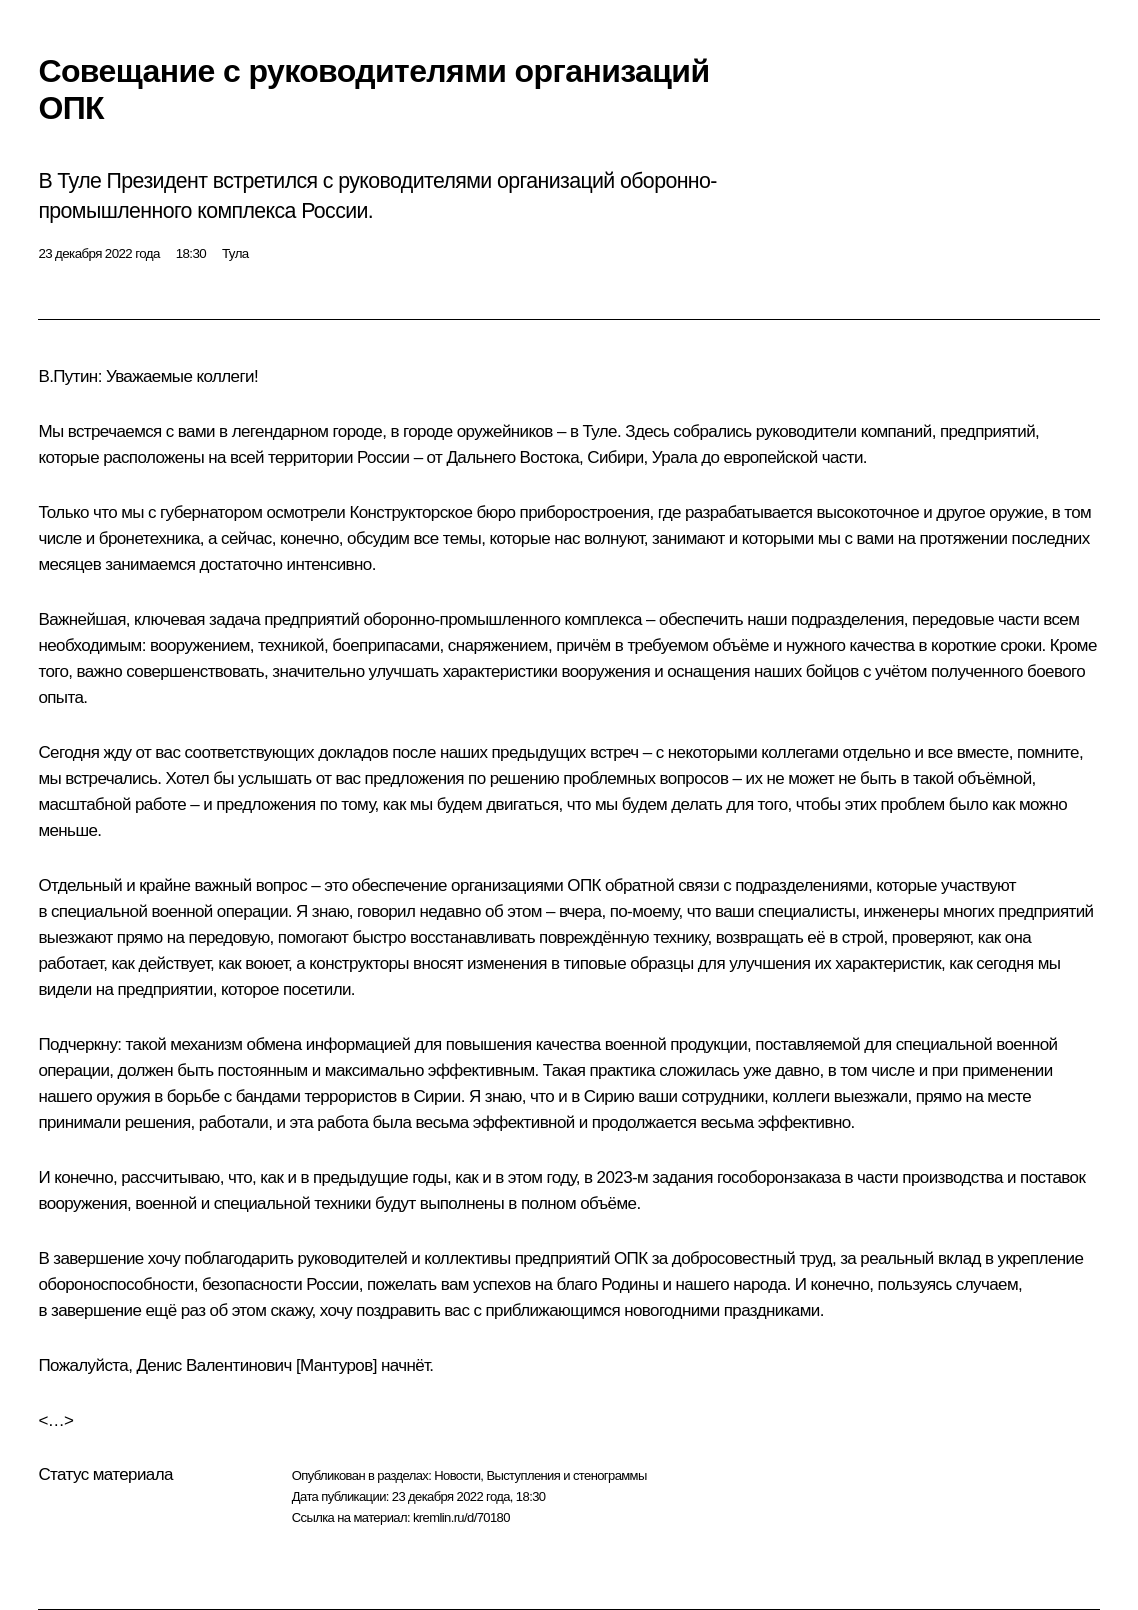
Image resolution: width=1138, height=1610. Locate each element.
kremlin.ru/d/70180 (461, 1517)
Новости (457, 1475)
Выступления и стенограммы (566, 1475)
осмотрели (305, 512)
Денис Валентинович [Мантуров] (256, 1365)
